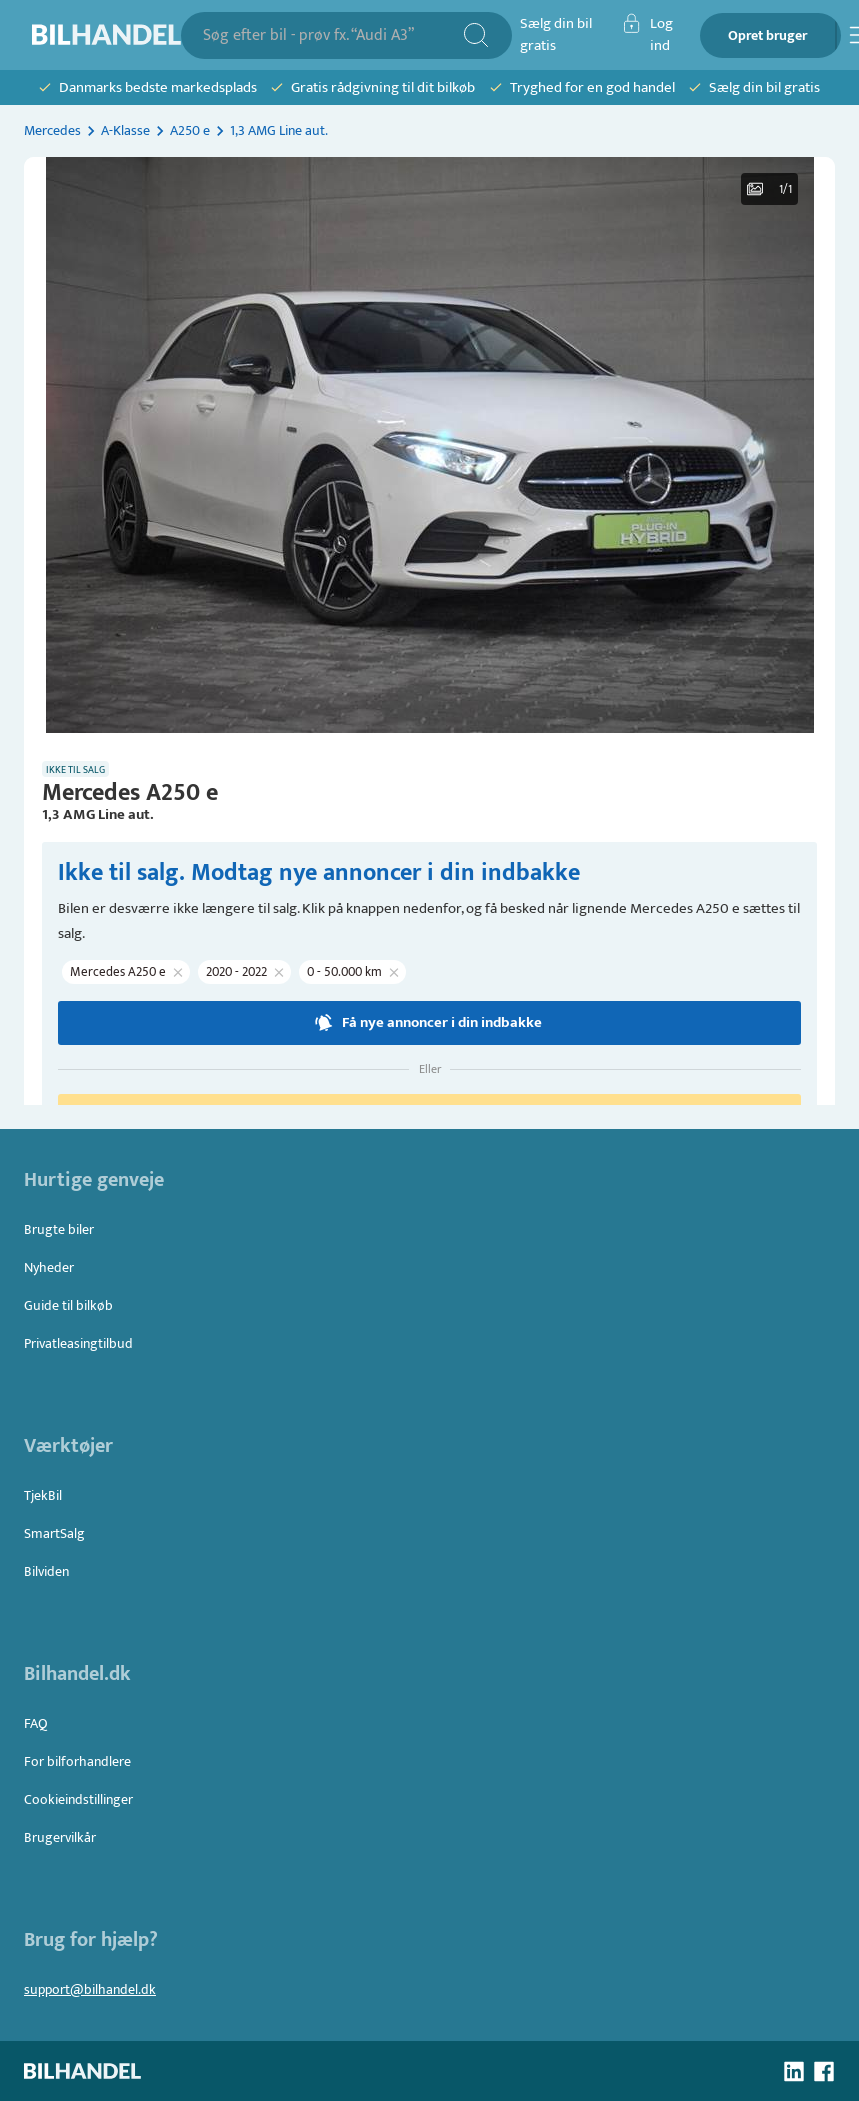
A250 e (190, 130)
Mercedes (52, 130)
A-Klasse (125, 130)
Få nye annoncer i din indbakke (429, 1023)
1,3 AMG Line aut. (279, 130)
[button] (430, 445)
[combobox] (332, 35)
